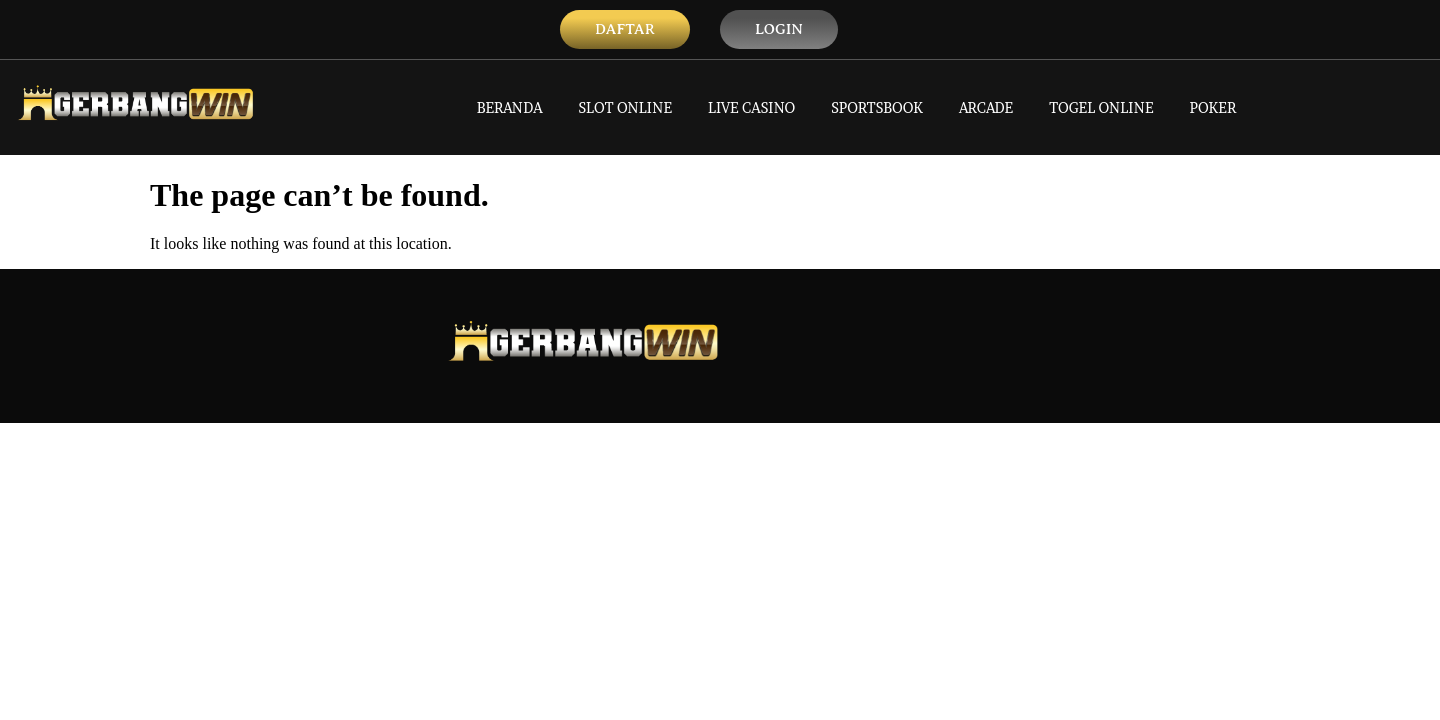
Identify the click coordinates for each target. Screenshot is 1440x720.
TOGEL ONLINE (1101, 107)
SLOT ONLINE (626, 107)
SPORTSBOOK (877, 107)
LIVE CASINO (751, 107)
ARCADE (986, 107)
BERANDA (510, 107)
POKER (1213, 107)
